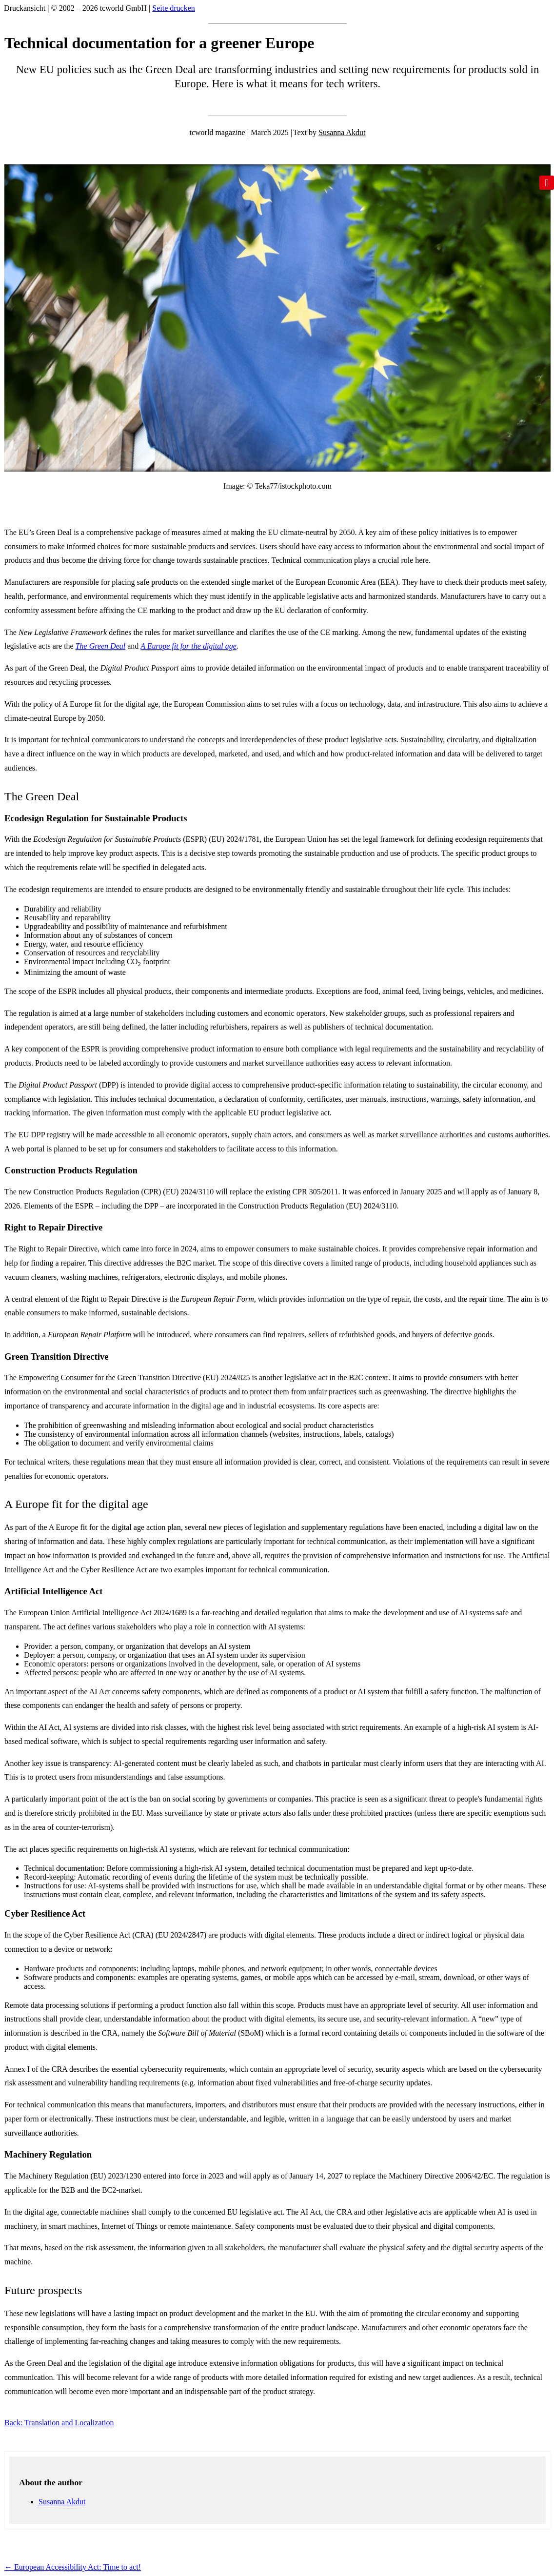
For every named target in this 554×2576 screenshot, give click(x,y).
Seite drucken (173, 8)
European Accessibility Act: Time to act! (72, 2567)
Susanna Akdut (341, 132)
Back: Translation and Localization (59, 2422)
